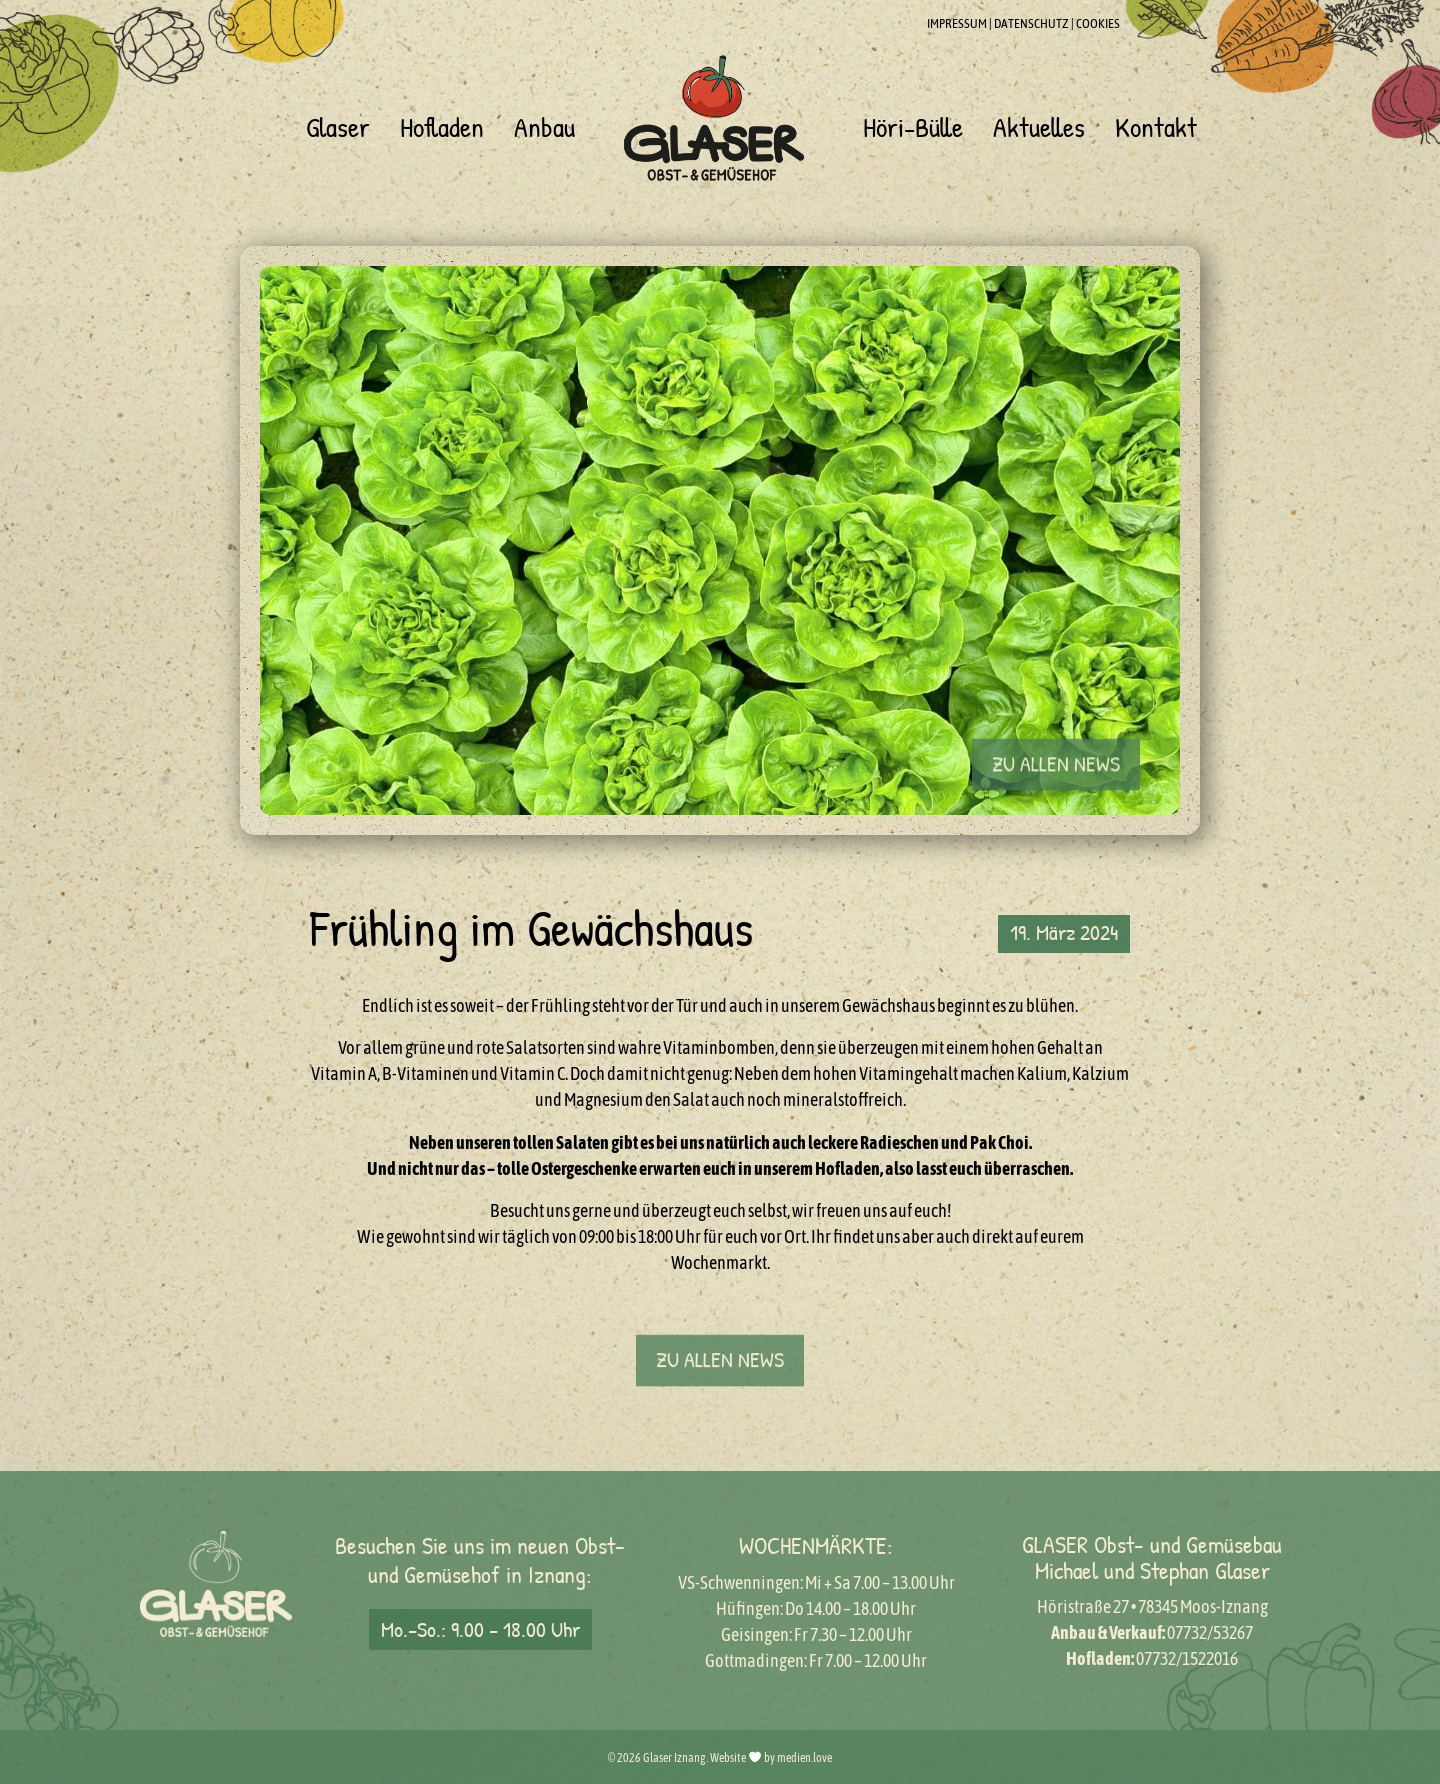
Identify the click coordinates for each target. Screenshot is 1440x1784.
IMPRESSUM (957, 23)
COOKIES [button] (1098, 23)
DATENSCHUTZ (1031, 23)
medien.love (804, 1758)
